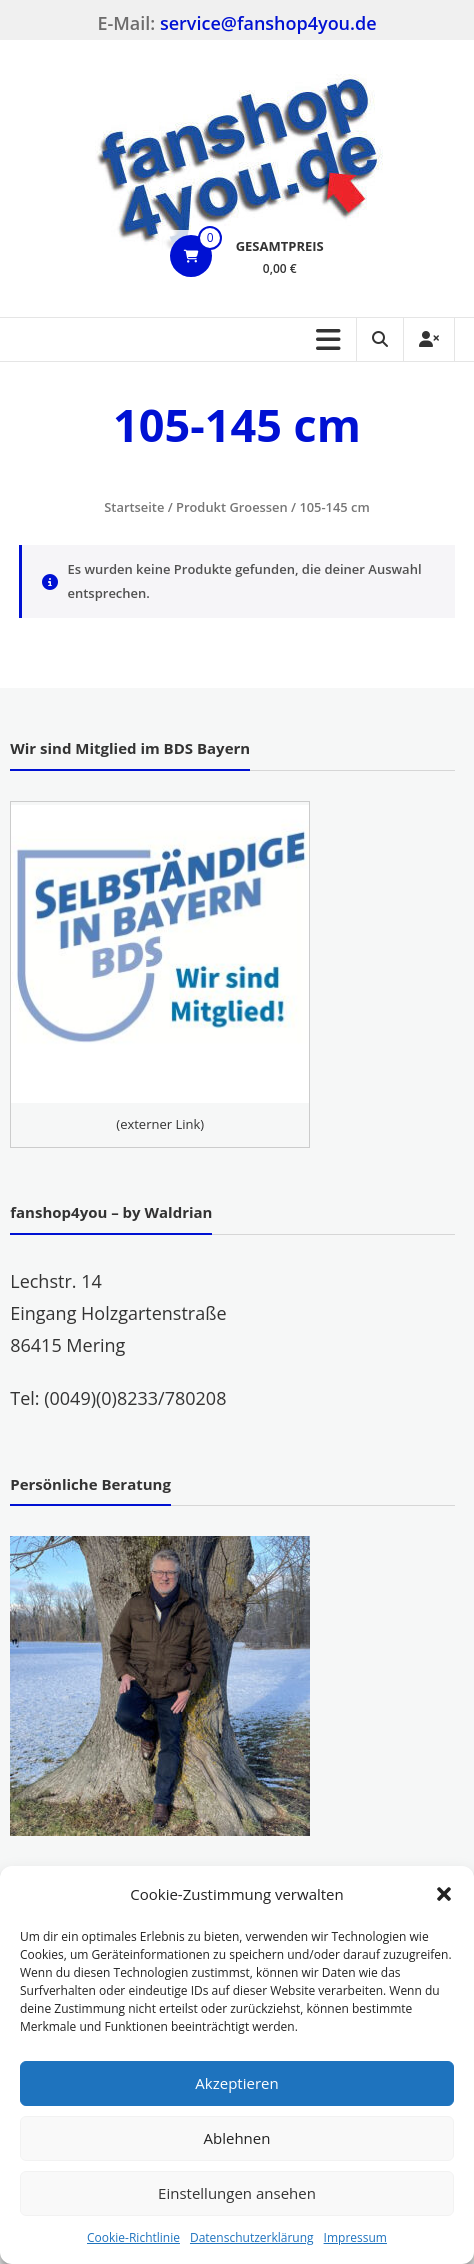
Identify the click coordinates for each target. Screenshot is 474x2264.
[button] (444, 1894)
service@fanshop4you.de (268, 23)
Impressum (355, 2237)
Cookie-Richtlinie (133, 2237)
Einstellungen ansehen (237, 2193)
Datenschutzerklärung (252, 2237)
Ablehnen (237, 2138)
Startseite (134, 507)
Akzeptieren (236, 2083)
